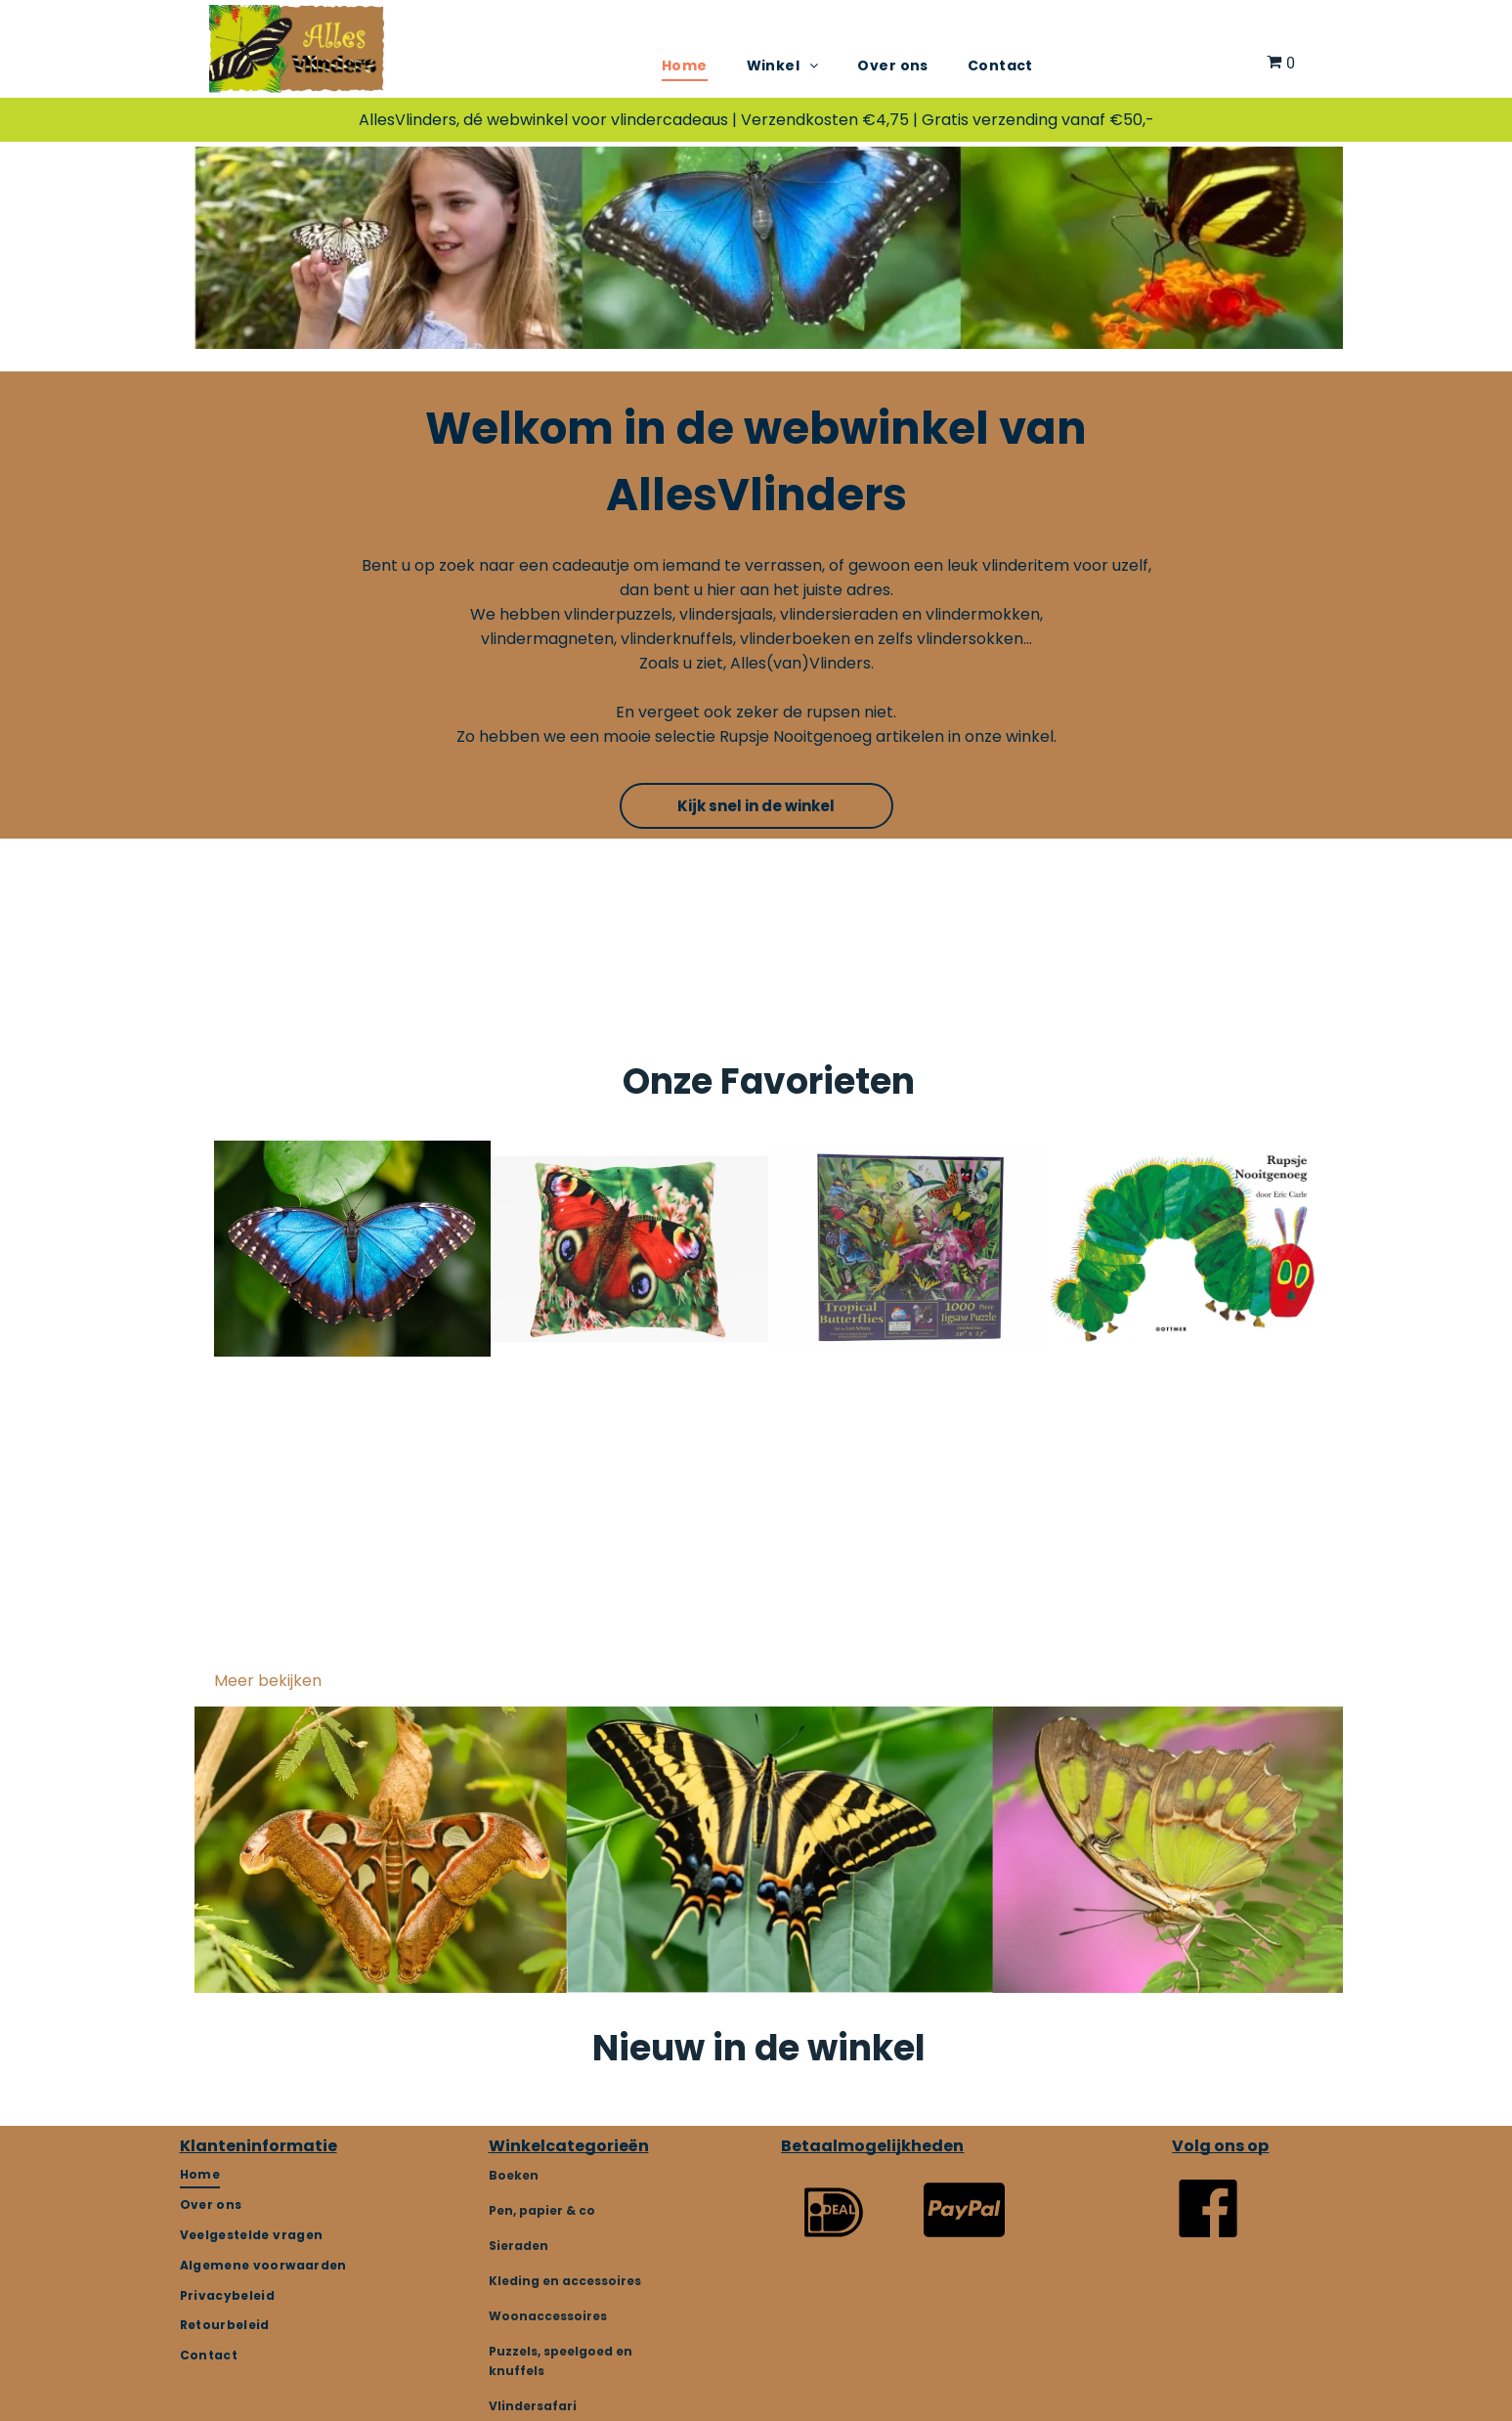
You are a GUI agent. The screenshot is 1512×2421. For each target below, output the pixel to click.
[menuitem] (684, 66)
